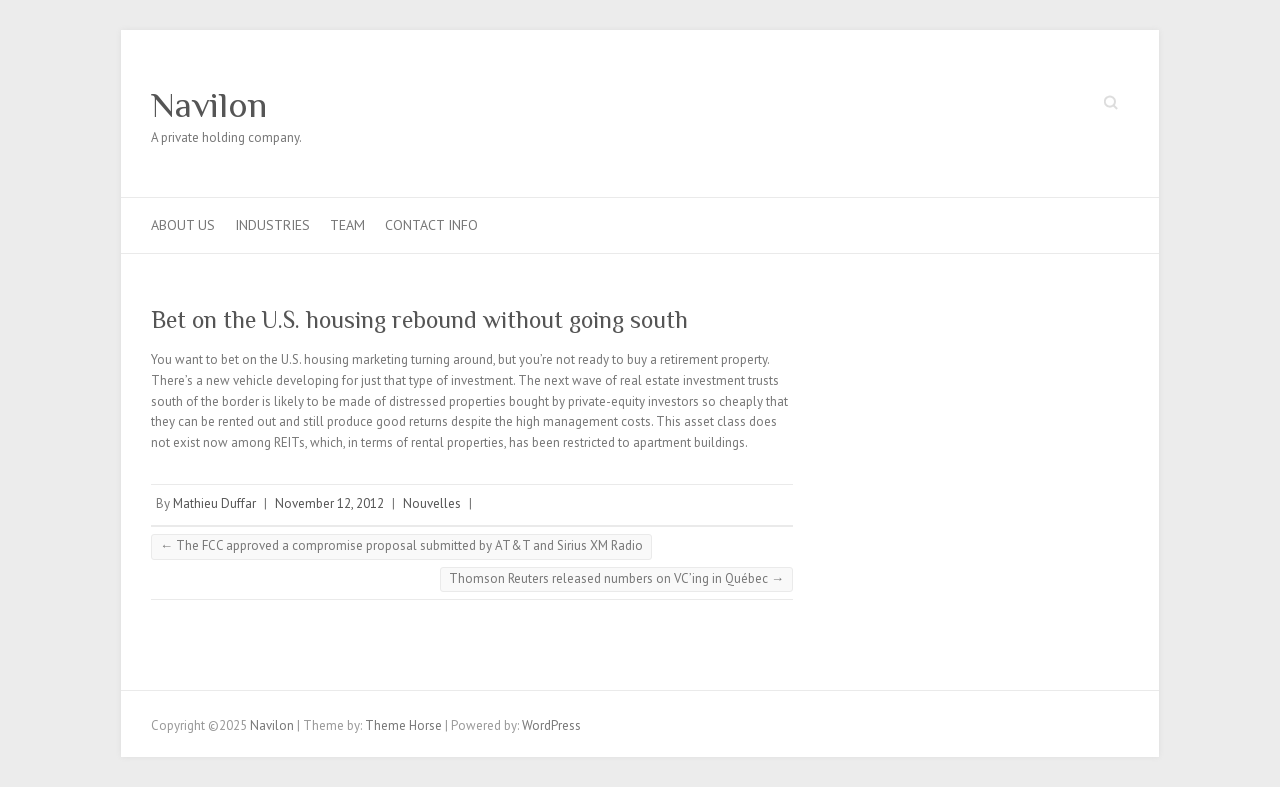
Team (347, 225)
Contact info (431, 225)
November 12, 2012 (329, 503)
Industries (272, 225)
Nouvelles (432, 503)
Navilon (209, 105)
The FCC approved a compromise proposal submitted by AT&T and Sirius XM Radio (401, 545)
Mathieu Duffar (214, 503)
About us (183, 225)
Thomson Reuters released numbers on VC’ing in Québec (616, 578)
